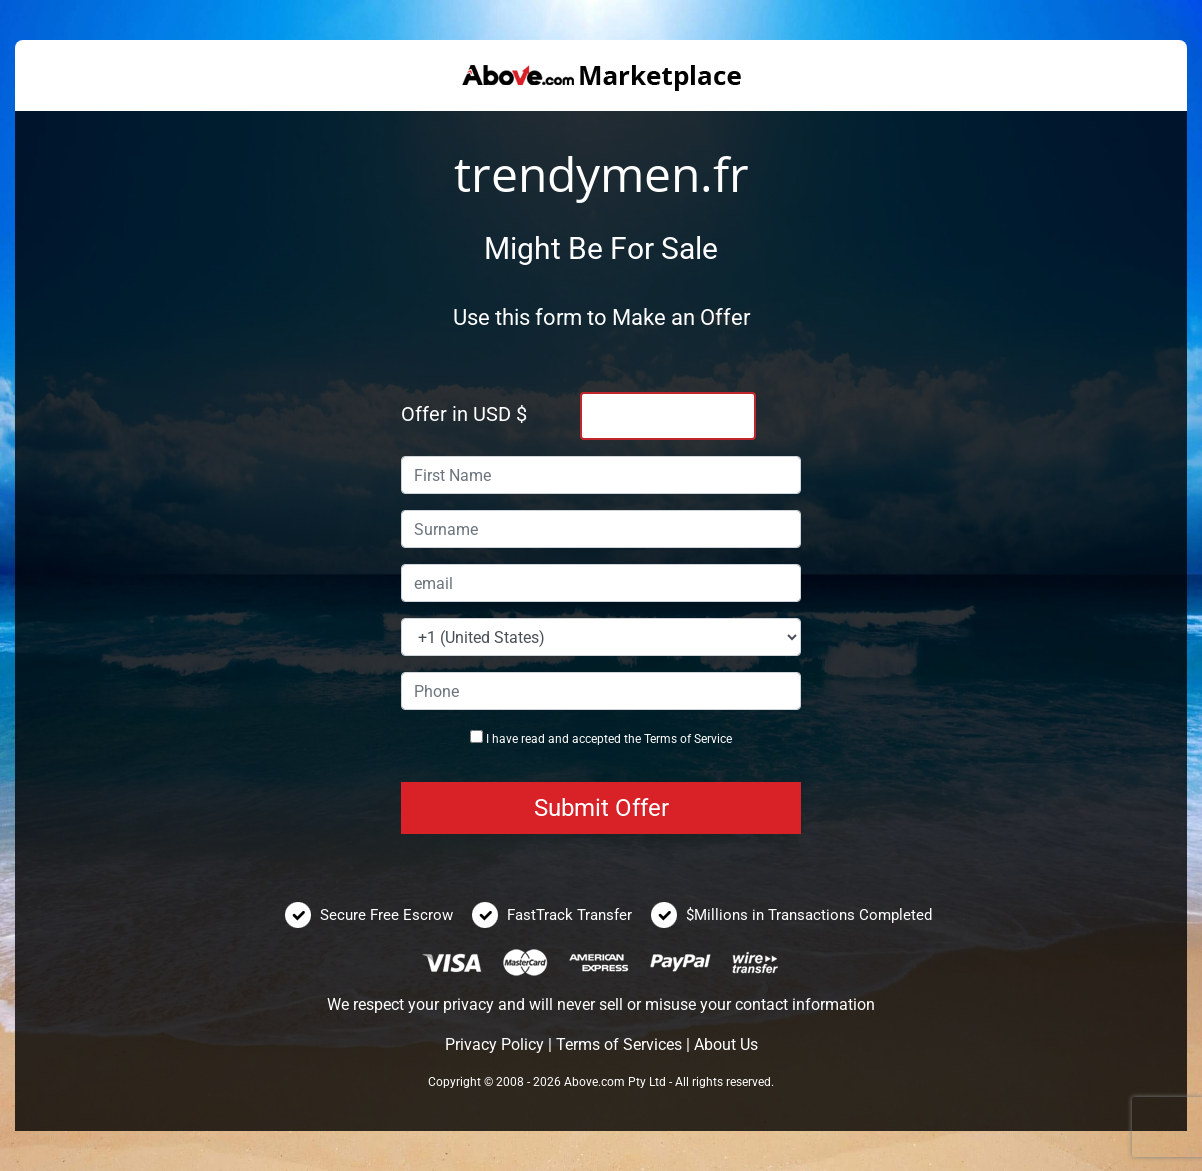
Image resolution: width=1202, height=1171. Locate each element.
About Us (726, 1044)
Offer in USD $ (464, 414)
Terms (660, 739)
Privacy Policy (494, 1044)
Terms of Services (619, 1044)
